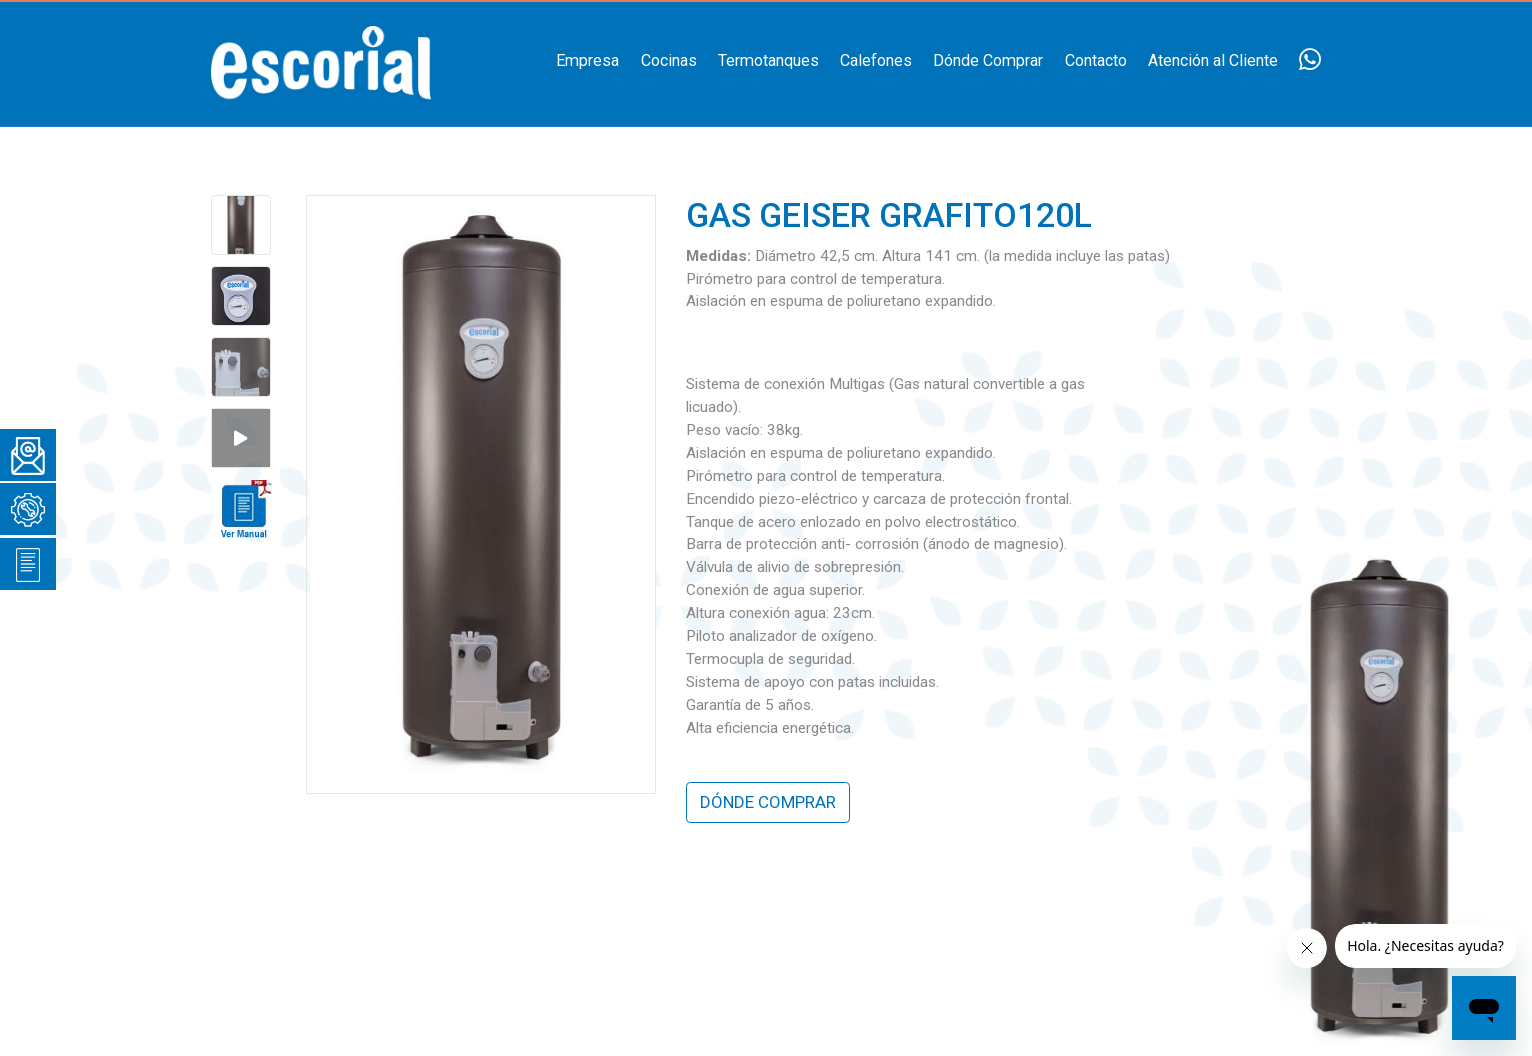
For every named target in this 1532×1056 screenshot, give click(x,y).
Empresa (587, 60)
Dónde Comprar (988, 60)
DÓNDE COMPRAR (768, 802)
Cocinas (669, 60)
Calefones (876, 60)
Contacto (1096, 60)
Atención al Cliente (1213, 60)
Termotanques (768, 60)
